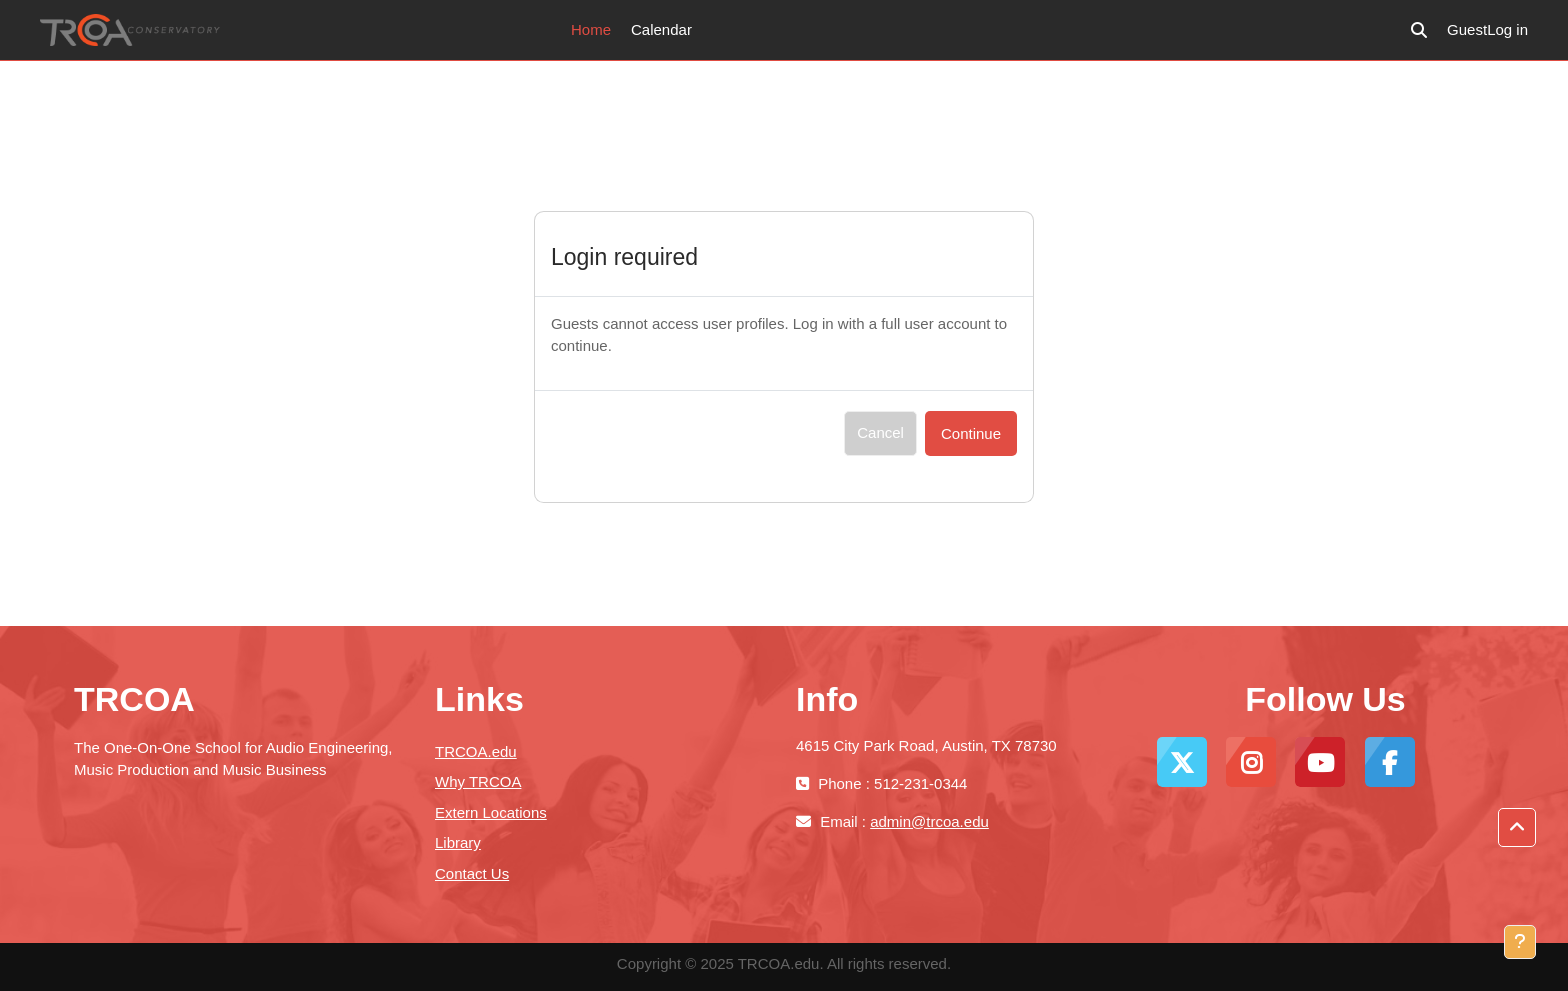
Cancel (880, 432)
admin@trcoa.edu (929, 821)
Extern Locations (491, 812)
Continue (971, 433)
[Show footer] (1520, 942)
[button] (1419, 30)
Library (458, 842)
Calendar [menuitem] (661, 29)
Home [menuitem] (591, 29)
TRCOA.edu (476, 751)
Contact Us (472, 873)
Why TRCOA (478, 781)
